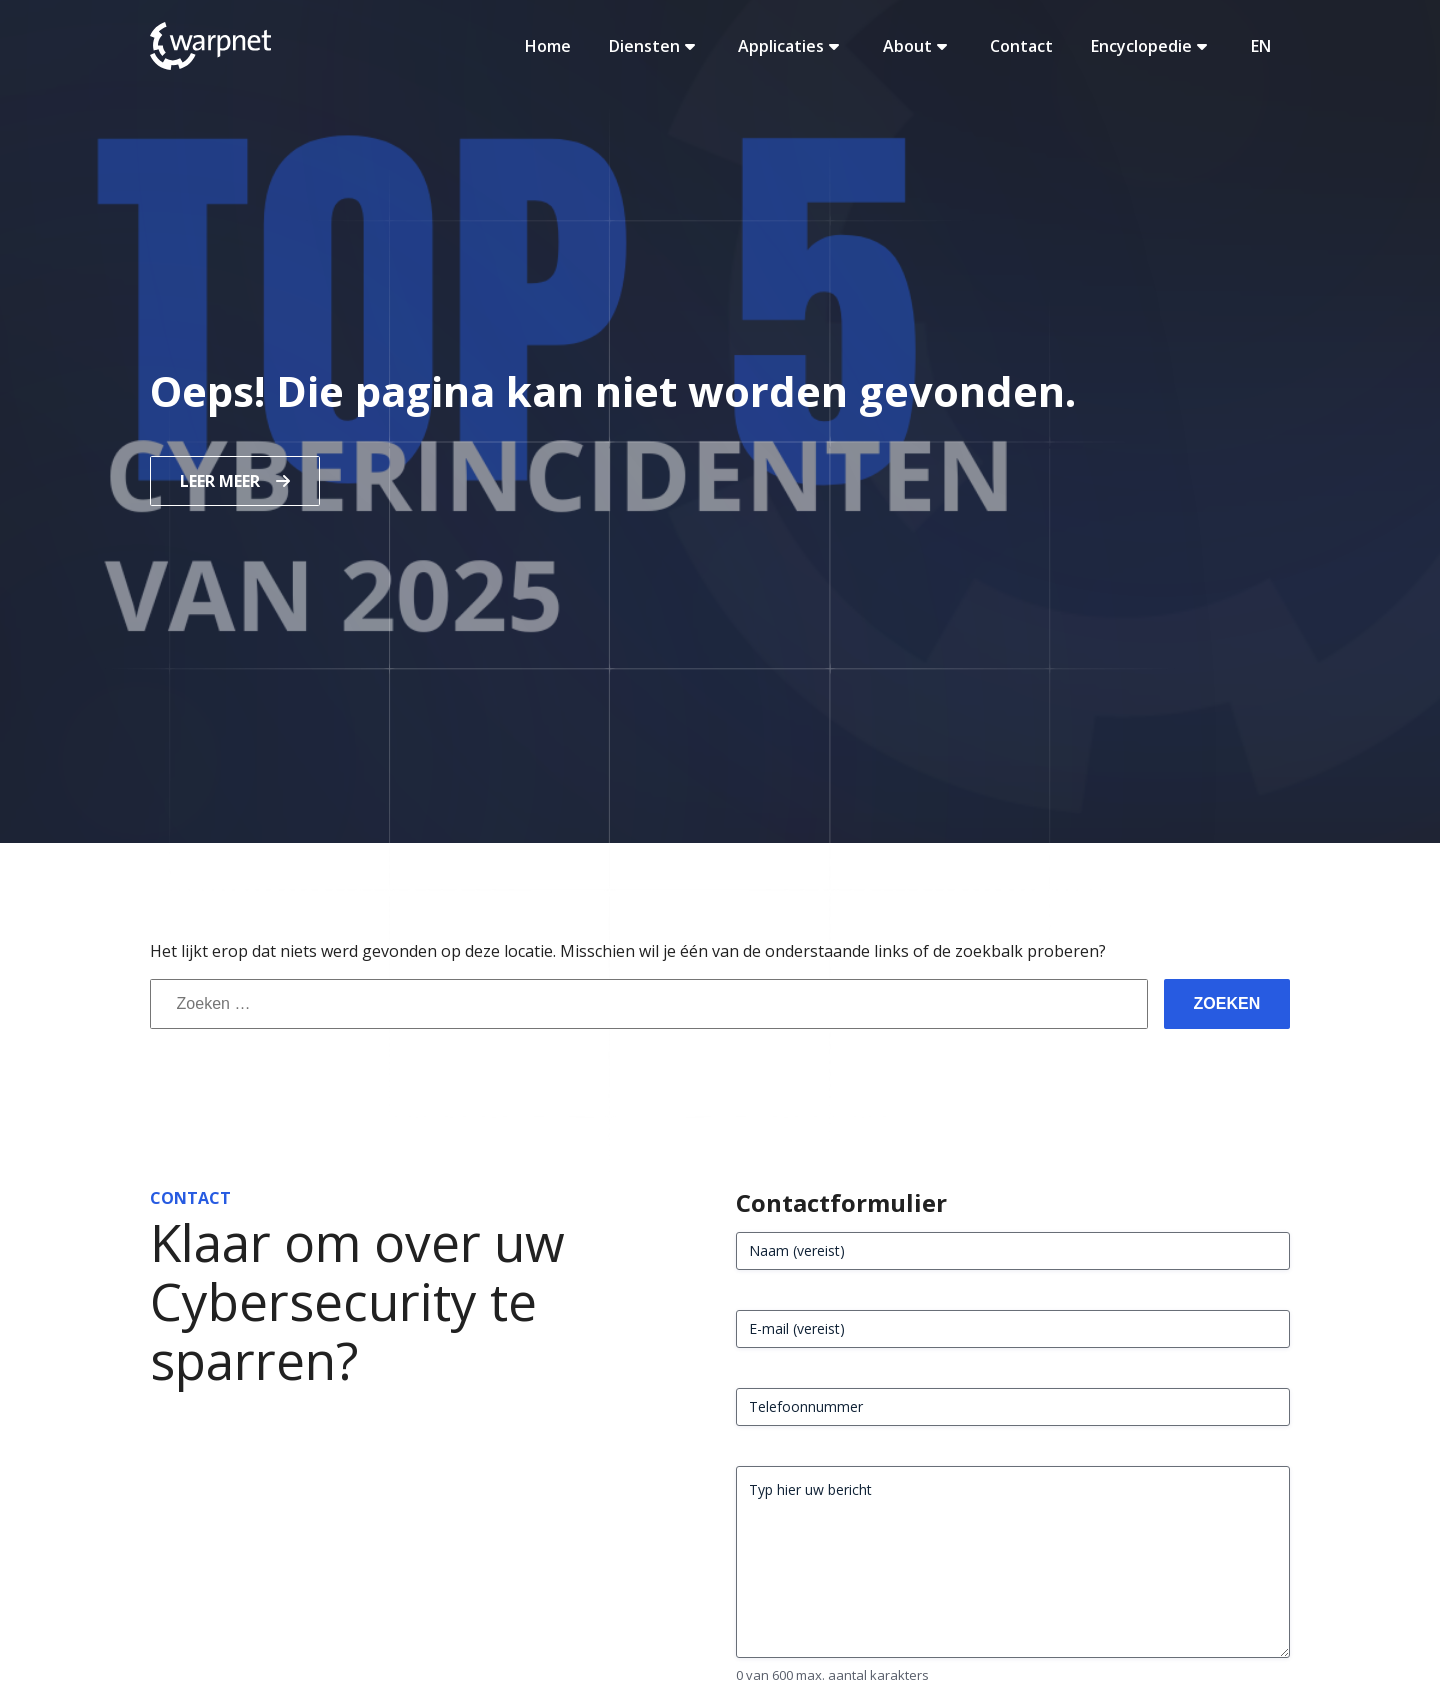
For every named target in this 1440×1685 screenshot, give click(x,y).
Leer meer (220, 481)
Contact (1021, 46)
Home (548, 46)
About (917, 46)
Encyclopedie (1151, 46)
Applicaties (791, 46)
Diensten (654, 46)
